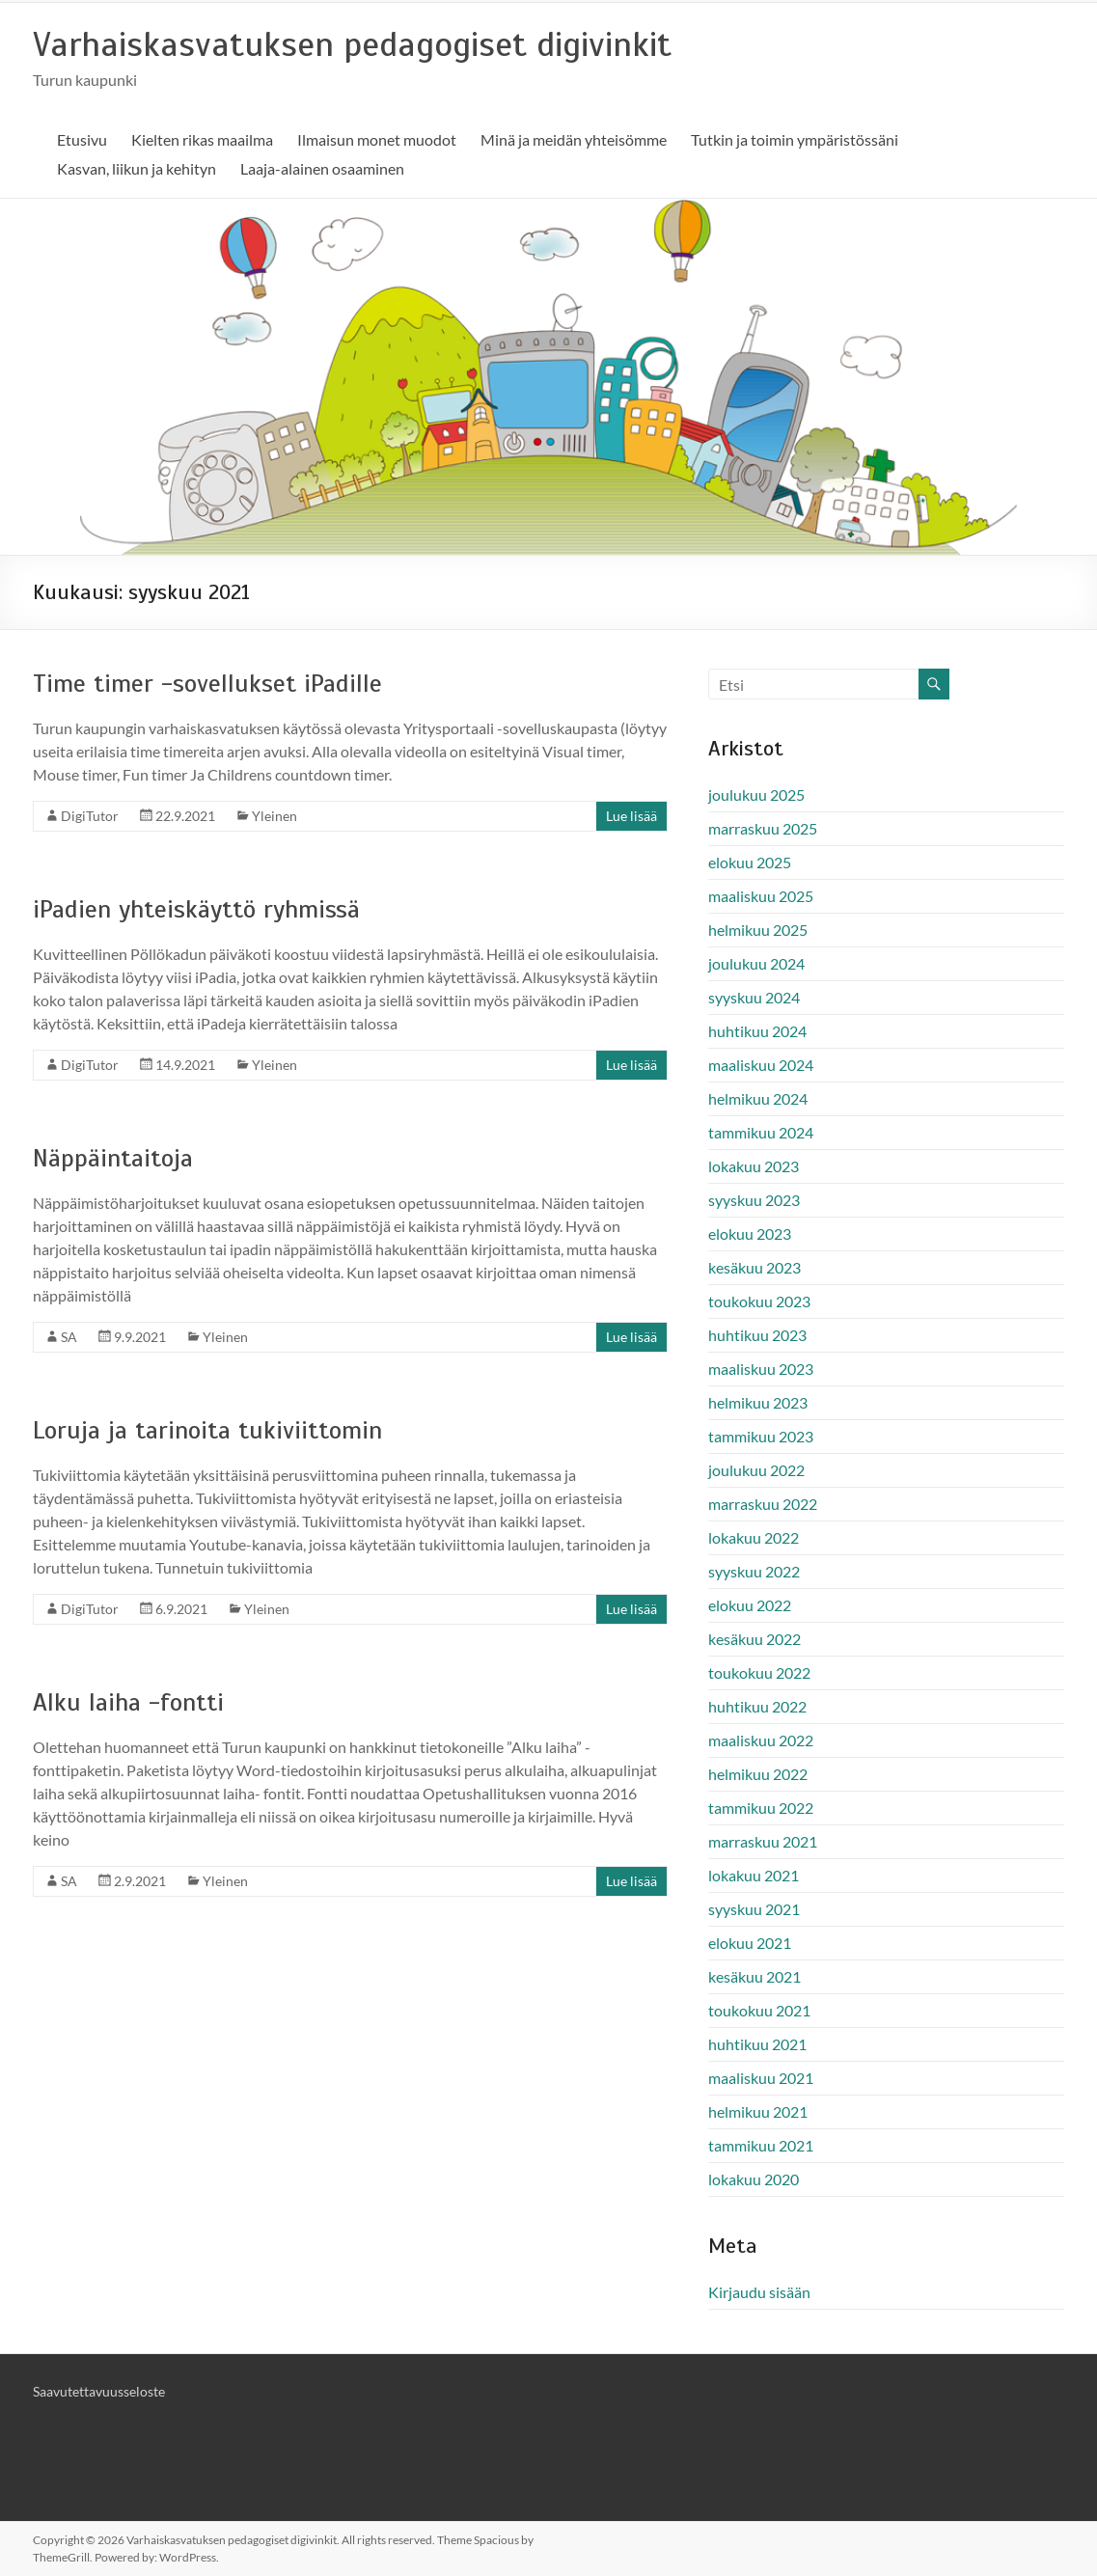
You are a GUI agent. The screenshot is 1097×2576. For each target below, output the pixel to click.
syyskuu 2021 (754, 1909)
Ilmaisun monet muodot (376, 139)
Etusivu (82, 139)
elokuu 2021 (749, 1942)
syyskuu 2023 (754, 1200)
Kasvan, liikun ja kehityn (136, 168)
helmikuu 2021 (758, 2111)
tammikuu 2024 (760, 1132)
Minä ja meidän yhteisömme (573, 139)
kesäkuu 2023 (754, 1267)
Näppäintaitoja (113, 1158)
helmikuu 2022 (758, 1774)
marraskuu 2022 (762, 1503)
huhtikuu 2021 (757, 2044)
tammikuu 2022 (760, 1807)
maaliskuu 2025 (760, 896)
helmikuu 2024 (758, 1098)
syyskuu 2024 (754, 997)
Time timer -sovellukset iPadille (207, 683)
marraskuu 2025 (762, 828)
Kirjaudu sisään (759, 2292)
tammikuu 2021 (760, 2145)
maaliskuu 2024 (760, 1064)
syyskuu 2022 (754, 1571)
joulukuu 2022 (756, 1470)
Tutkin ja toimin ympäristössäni (794, 139)
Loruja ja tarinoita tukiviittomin (207, 1430)
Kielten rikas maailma (202, 139)
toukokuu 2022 (759, 1672)
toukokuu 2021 (759, 2010)
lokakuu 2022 (753, 1537)
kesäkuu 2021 (754, 1976)
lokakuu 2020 (753, 2179)
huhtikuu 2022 (757, 1706)
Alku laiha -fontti (128, 1702)
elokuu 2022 (749, 1605)
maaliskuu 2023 (760, 1368)
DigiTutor (90, 816)
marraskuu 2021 (762, 1841)
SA (69, 1337)
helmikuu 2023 (758, 1402)
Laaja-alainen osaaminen (322, 168)
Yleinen (274, 816)
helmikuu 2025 (758, 929)
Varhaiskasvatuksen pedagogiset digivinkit (352, 44)
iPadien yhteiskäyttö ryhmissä (196, 909)
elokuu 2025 (749, 862)
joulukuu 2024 (756, 963)
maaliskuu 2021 (760, 2078)
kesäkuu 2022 (754, 1639)
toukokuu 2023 (759, 1301)
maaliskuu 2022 (760, 1740)
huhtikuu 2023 (757, 1335)
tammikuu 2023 (760, 1436)
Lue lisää (631, 816)
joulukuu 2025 (756, 794)
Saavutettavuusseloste (99, 2391)
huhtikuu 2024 (757, 1031)
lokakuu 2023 (753, 1166)
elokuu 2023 (749, 1233)
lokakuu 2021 (753, 1875)
